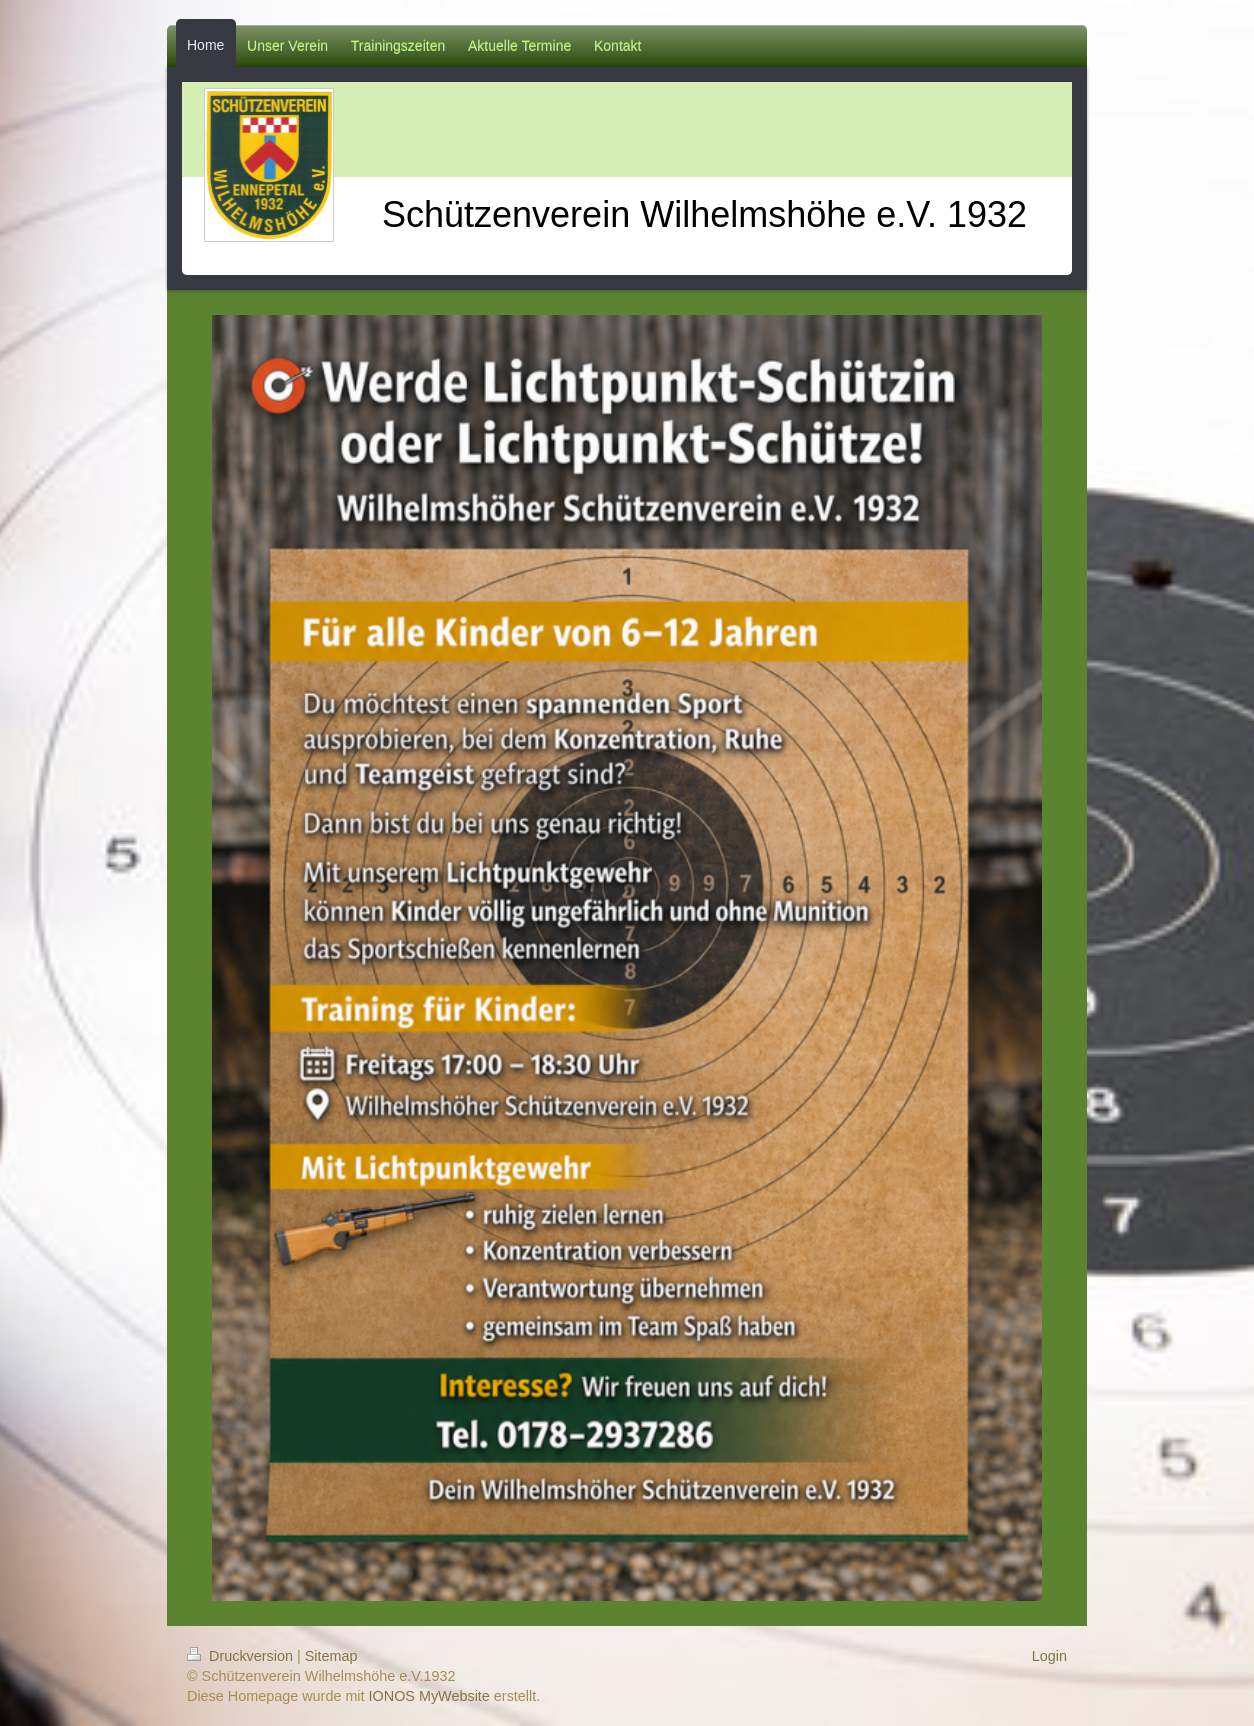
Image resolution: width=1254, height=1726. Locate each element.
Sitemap (331, 1656)
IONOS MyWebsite (429, 1696)
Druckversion (242, 1656)
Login (1049, 1656)
